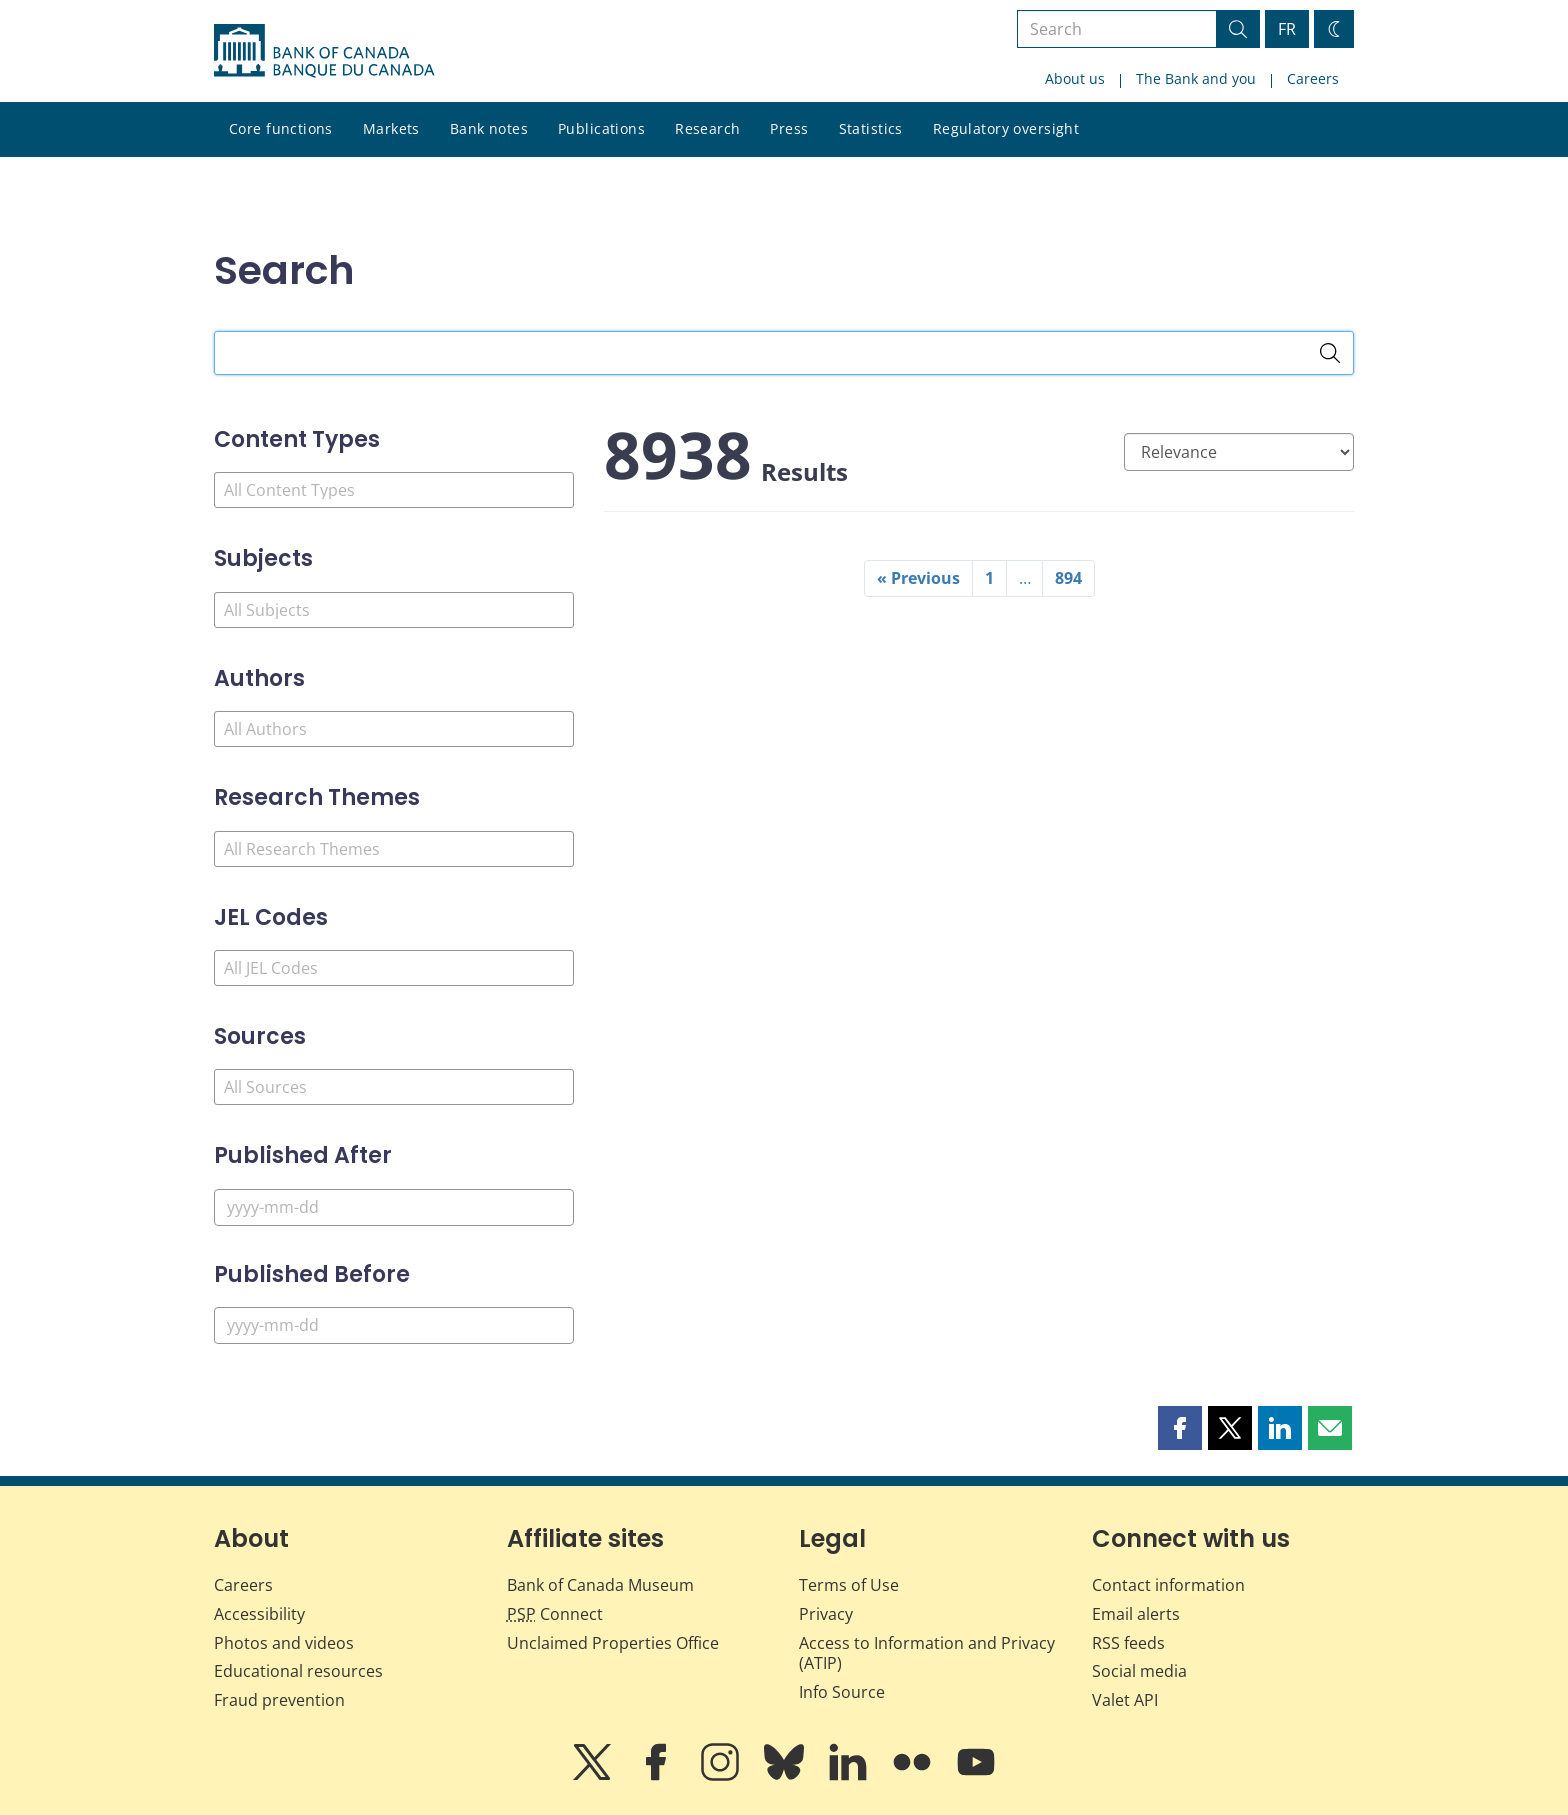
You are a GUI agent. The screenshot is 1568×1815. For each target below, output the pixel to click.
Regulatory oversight (1006, 128)
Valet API (1125, 1700)
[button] (1180, 1428)
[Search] (1330, 353)
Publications (601, 128)
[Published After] (394, 1207)
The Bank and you (1196, 78)
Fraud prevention (279, 1700)
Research (707, 128)
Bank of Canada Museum (600, 1585)
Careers (1313, 78)
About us (1075, 78)
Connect (555, 1614)
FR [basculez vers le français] (1287, 29)
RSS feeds (1128, 1643)
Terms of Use (849, 1585)
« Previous (918, 578)
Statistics (871, 128)
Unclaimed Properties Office (613, 1643)
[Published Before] (394, 1325)
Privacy (826, 1614)
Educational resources (298, 1671)
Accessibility (259, 1614)
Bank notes (489, 128)
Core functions (281, 128)
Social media (1139, 1671)
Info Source (842, 1692)
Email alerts (1136, 1614)
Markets (391, 128)
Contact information (1168, 1585)
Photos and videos (284, 1643)
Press (789, 128)
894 (1068, 578)
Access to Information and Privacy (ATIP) (927, 1653)
